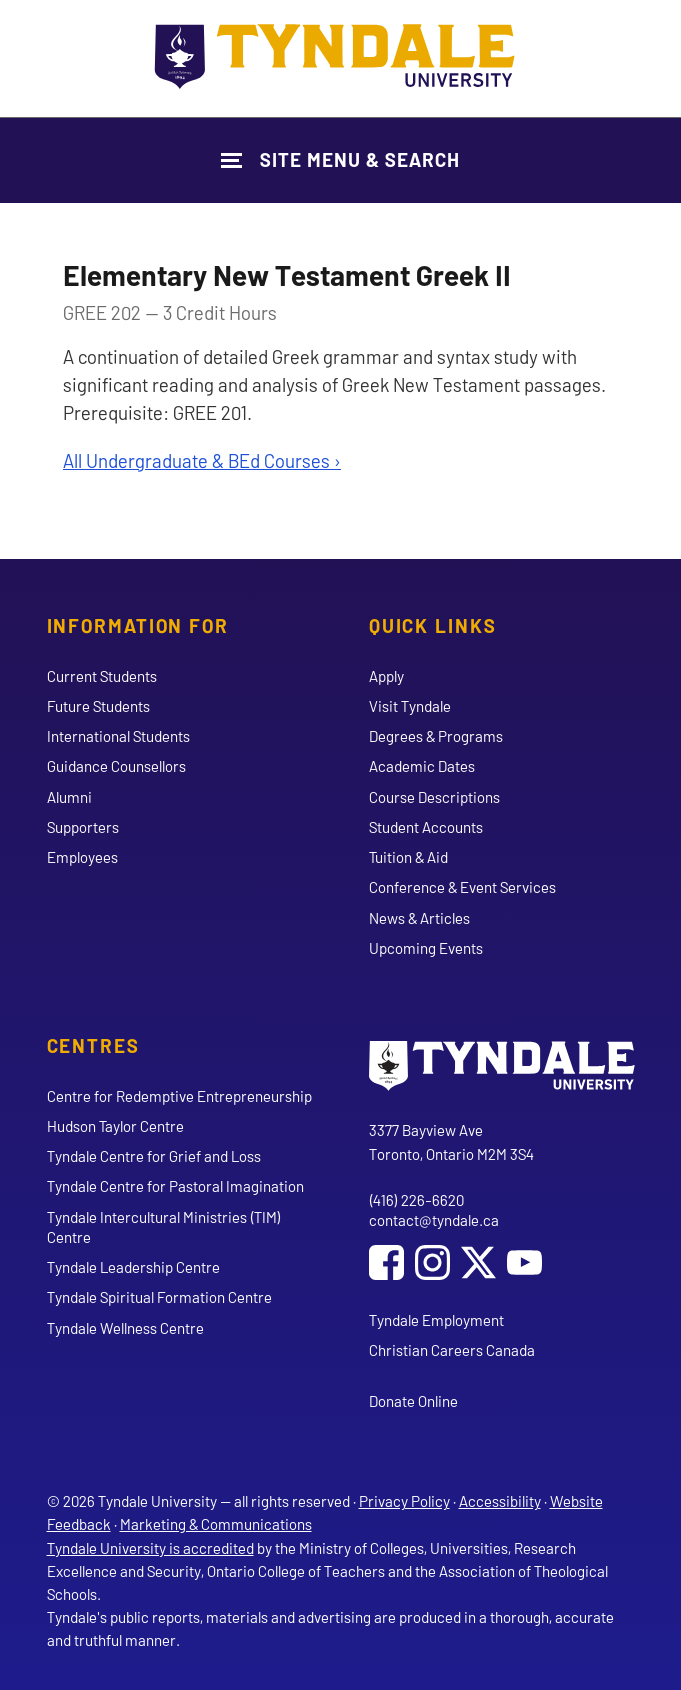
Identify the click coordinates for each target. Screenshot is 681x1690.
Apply (386, 676)
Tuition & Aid (408, 857)
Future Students (98, 706)
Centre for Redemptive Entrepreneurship (179, 1096)
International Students (118, 736)
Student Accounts (426, 827)
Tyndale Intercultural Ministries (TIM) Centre (164, 1227)
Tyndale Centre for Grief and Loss (154, 1156)
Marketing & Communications (216, 1524)
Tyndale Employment (436, 1320)
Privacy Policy (404, 1501)
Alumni (69, 797)
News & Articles (419, 918)
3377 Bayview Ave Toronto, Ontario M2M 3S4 (451, 1141)
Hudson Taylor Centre (115, 1126)
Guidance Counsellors (116, 766)
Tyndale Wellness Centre (125, 1328)
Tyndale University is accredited (150, 1548)
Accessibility (500, 1501)
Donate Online (413, 1401)
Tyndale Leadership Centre (133, 1267)
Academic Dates (422, 766)
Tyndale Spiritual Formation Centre (159, 1297)
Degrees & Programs (436, 736)
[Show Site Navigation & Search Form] (340, 160)
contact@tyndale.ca (434, 1220)
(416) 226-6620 (416, 1200)
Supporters (83, 827)
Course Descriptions (434, 797)
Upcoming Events (426, 948)
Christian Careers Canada (452, 1350)
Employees (82, 857)
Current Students (102, 676)
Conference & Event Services (462, 887)
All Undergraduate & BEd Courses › (202, 460)
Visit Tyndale (410, 706)
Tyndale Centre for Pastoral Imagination (175, 1186)
